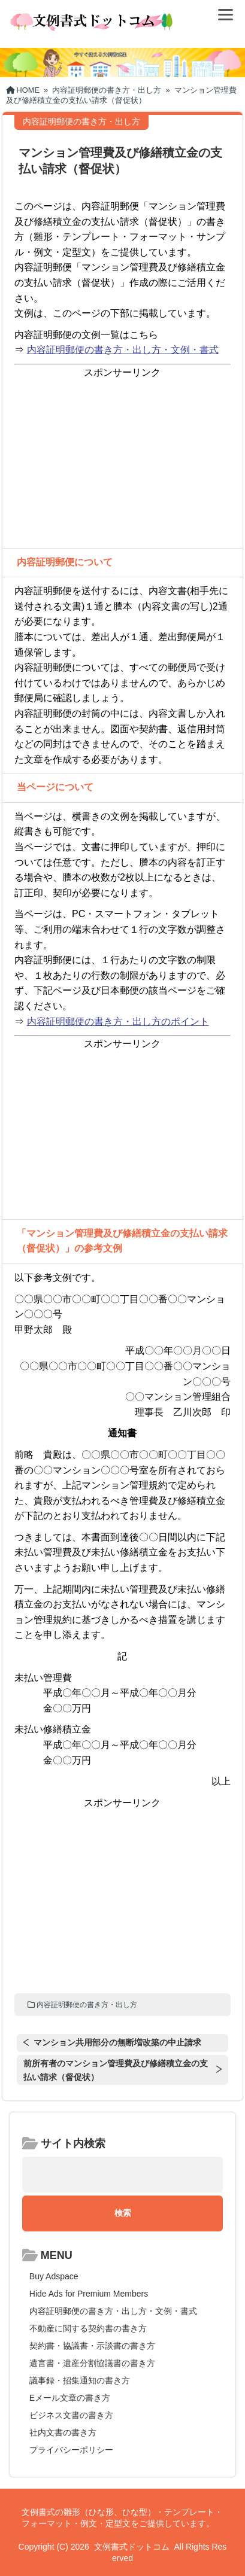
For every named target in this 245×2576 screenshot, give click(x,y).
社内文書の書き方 (62, 2432)
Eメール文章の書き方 (69, 2398)
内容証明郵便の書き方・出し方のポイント (118, 1021)
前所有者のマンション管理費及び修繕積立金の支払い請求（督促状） (115, 2070)
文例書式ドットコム (132, 2546)
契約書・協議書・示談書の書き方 (92, 2345)
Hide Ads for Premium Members (88, 2293)
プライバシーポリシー (71, 2450)
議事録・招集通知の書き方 (79, 2380)
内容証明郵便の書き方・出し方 (87, 2004)
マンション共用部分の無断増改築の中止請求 (117, 2042)
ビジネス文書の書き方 (71, 2415)
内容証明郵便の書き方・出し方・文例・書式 (123, 350)
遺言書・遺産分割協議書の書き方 (92, 2363)
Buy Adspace (53, 2276)
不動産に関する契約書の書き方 (88, 2328)
